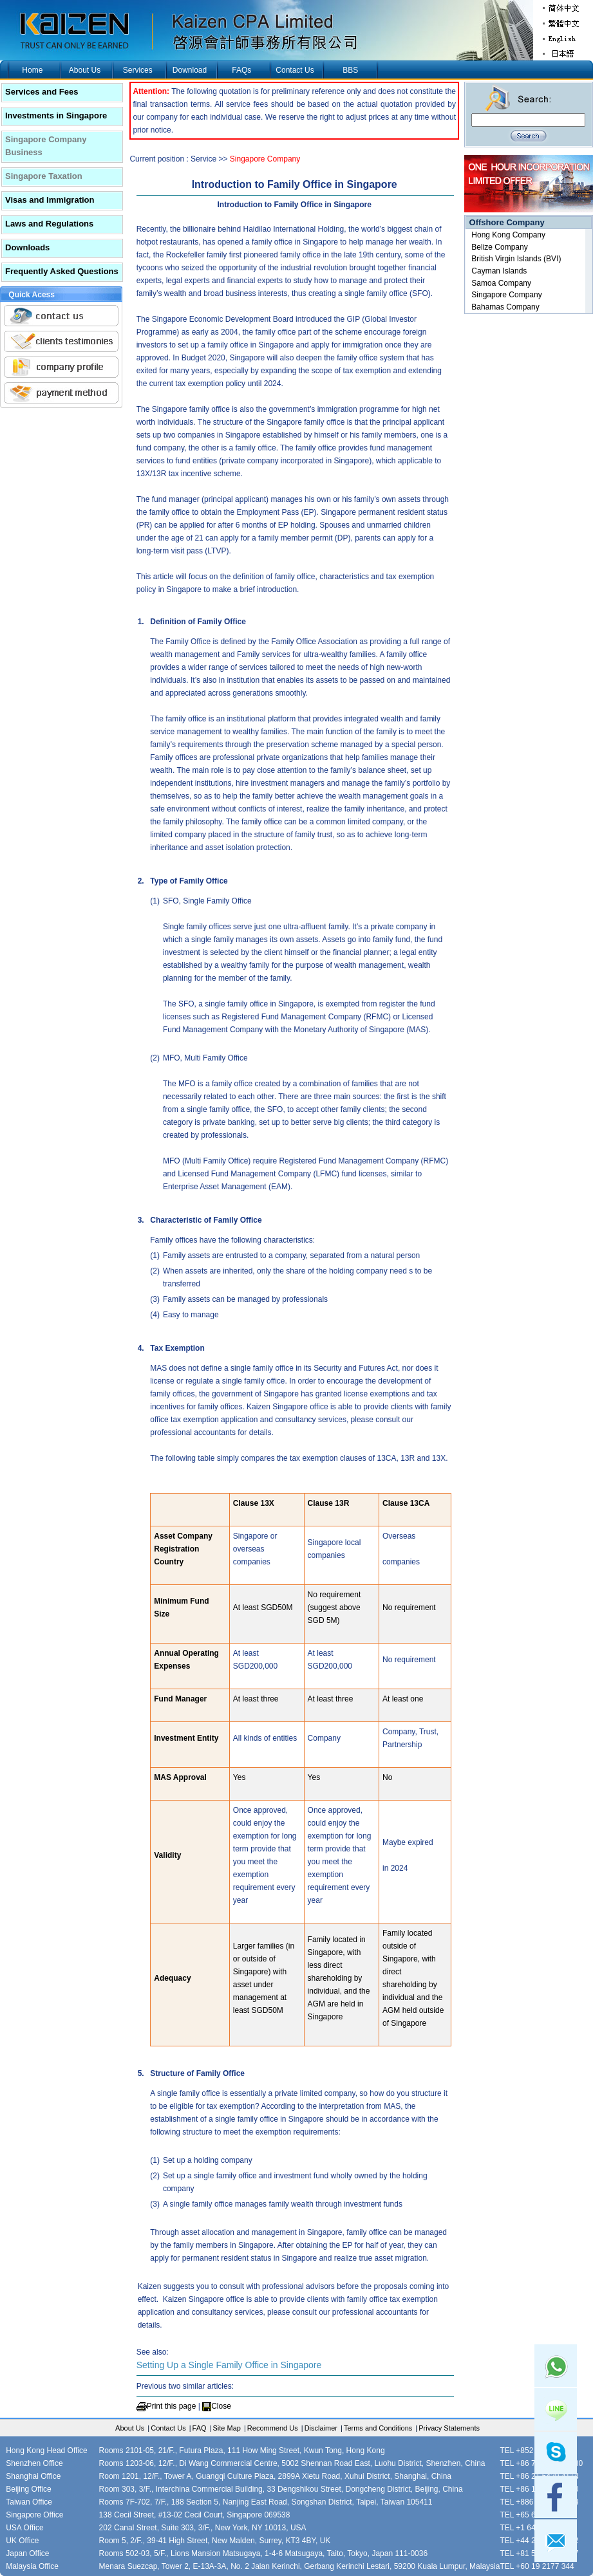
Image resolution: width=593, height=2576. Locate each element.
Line (555, 2409)
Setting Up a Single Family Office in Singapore (229, 2365)
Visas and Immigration (49, 200)
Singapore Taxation (43, 176)
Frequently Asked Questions (61, 271)
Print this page (171, 2406)
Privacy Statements (449, 2428)
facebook (555, 2497)
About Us (84, 70)
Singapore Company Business (45, 145)
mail (555, 2540)
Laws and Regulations (49, 223)
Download (190, 70)
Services (138, 70)
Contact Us (295, 70)
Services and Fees (41, 92)
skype (555, 2453)
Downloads (27, 247)
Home (32, 70)
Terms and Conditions (378, 2428)
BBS (350, 70)
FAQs (241, 70)
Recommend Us (272, 2428)
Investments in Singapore (56, 115)
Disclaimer (321, 2428)
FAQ (200, 2428)
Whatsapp (555, 2365)
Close (221, 2406)
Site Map (227, 2428)
